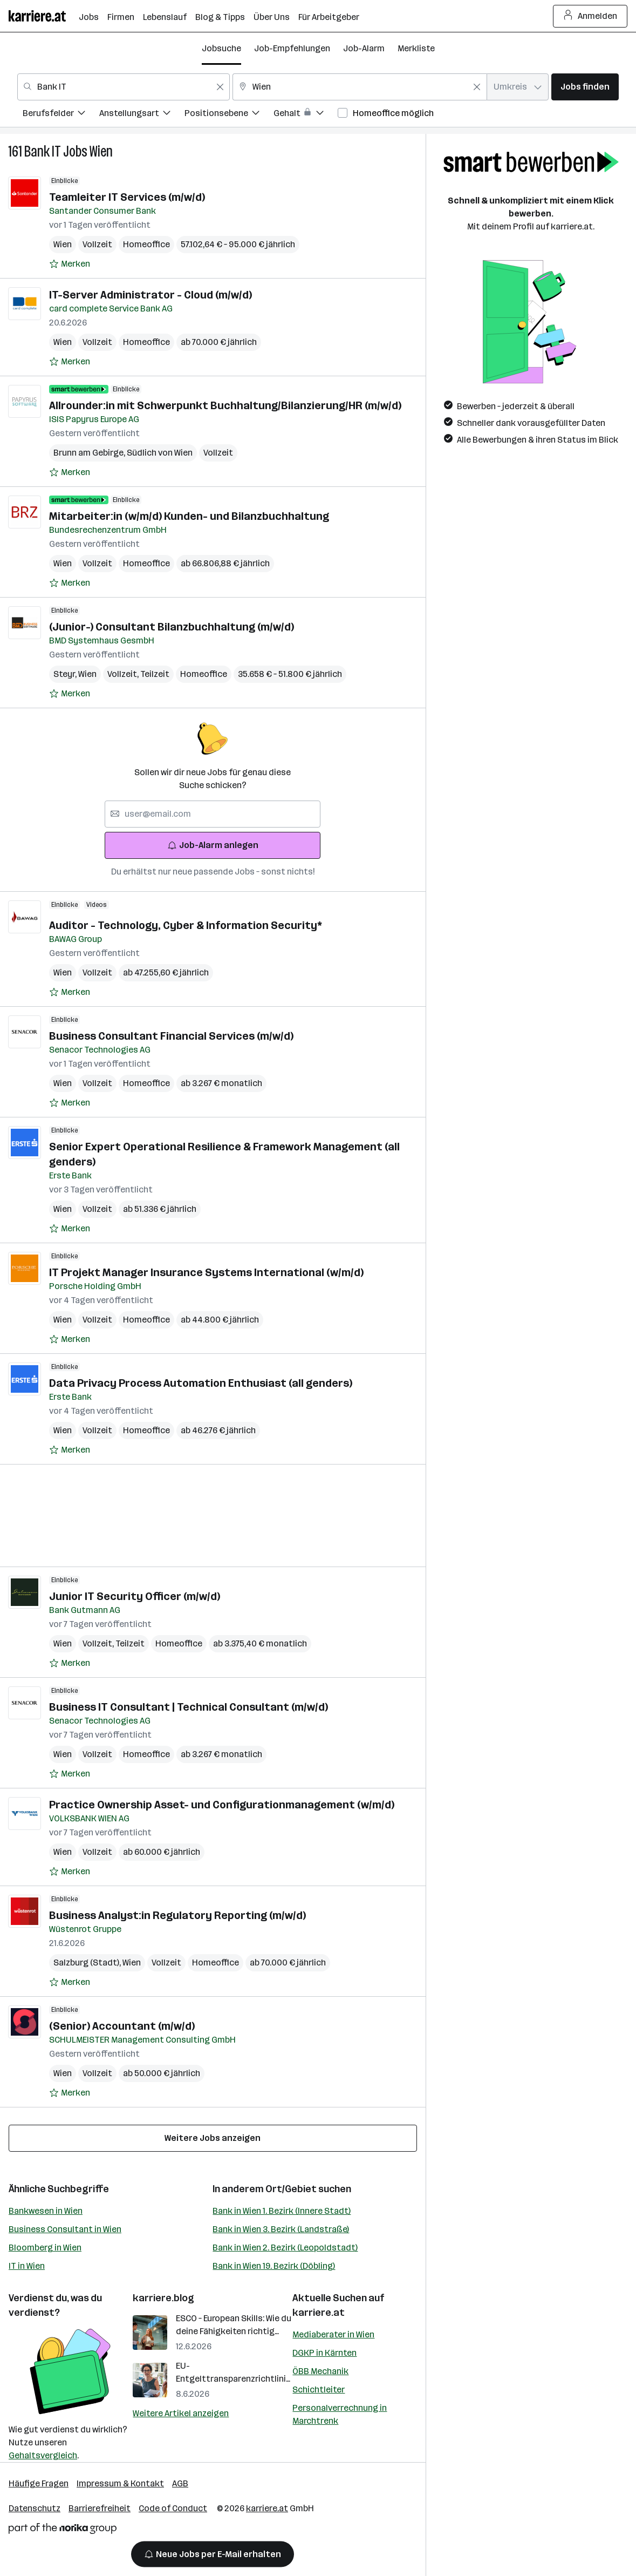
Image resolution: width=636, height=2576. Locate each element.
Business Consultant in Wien (65, 2229)
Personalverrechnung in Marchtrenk (339, 2414)
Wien (101, 151)
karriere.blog (163, 2298)
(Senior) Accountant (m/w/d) (122, 2025)
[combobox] (123, 86)
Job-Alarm (364, 48)
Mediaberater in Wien (333, 2334)
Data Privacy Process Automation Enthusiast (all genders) (200, 1383)
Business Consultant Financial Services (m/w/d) (171, 1035)
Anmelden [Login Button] (590, 16)
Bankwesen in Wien (46, 2211)
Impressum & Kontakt (120, 2483)
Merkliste (416, 48)
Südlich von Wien (160, 453)
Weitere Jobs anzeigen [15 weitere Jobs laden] (213, 2138)
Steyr (65, 674)
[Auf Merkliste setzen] (69, 263)
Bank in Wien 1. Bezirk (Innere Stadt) (282, 2211)
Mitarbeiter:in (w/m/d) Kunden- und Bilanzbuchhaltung (189, 516)
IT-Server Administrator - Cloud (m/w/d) (150, 294)
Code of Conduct (173, 2508)
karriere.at (318, 2313)
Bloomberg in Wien (45, 2247)
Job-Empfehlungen (292, 48)
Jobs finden (585, 87)
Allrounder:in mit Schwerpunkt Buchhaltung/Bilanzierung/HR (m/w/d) (225, 405)
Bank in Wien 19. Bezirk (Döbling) (274, 2266)
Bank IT (42, 151)
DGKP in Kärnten (324, 2353)
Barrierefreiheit (100, 2508)
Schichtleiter (318, 2389)
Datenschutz (34, 2508)
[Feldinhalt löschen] (220, 86)
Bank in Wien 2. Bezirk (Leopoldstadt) (285, 2247)
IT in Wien (27, 2266)
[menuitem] (61, 115)
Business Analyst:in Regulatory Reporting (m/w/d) (177, 1915)
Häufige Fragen (39, 2483)
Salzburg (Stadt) (87, 1962)
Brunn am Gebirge (90, 453)
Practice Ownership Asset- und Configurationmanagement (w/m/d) (221, 1804)
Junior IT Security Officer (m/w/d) (134, 1596)
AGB (180, 2483)
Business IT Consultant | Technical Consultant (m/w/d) (188, 1706)
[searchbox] (212, 814)
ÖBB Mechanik (320, 2371)
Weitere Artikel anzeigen (181, 2413)
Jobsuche (221, 48)
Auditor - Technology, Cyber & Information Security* (185, 925)
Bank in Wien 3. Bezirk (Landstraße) (281, 2229)
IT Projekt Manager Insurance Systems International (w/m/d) (206, 1272)
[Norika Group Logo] (63, 2530)
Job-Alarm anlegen (212, 845)
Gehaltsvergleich (43, 2455)
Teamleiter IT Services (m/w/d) (127, 197)
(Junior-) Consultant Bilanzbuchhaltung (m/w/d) (171, 626)
